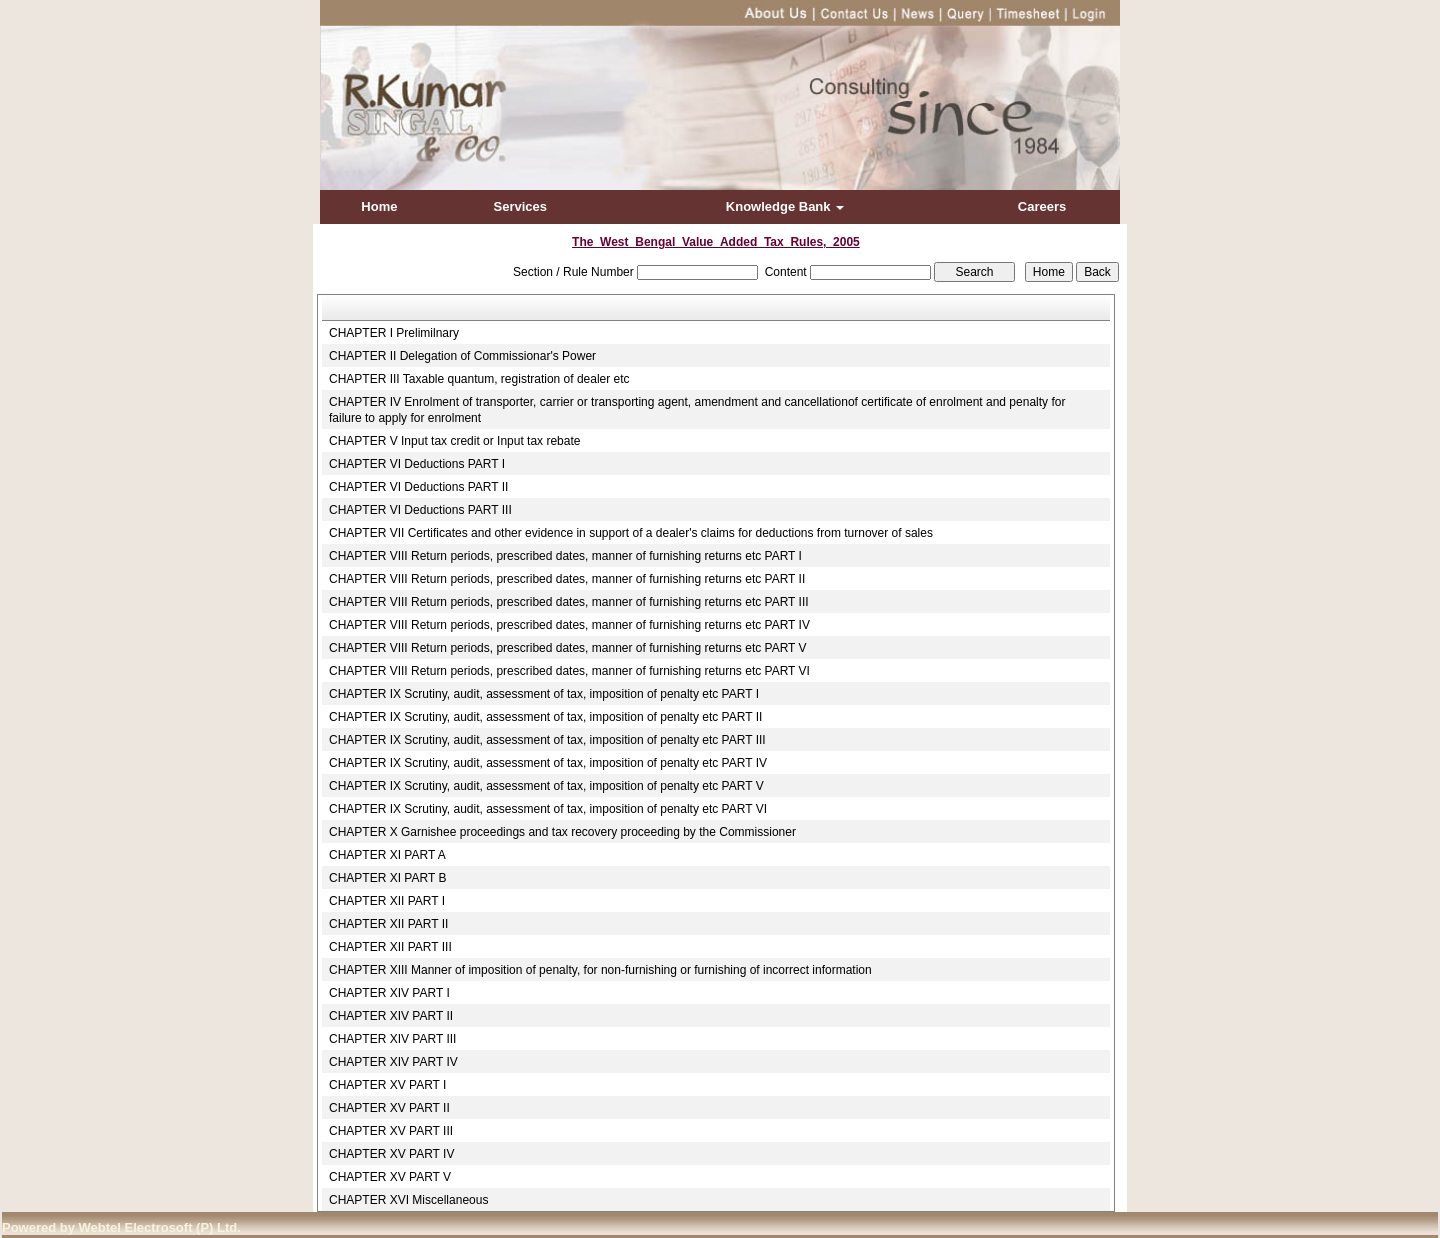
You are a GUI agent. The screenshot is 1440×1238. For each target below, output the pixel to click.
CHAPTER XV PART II (389, 1108)
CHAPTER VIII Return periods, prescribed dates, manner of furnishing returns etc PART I (565, 556)
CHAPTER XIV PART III (392, 1039)
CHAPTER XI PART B (387, 878)
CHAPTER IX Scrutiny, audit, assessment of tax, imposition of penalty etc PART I (544, 694)
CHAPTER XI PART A (387, 855)
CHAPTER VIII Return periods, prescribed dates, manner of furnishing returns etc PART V (568, 648)
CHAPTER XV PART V (390, 1177)
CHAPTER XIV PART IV (393, 1062)
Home (379, 206)
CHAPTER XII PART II (388, 924)
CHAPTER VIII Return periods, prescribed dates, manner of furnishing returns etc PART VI (569, 671)
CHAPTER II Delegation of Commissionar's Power (462, 356)
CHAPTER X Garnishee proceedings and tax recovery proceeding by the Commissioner (562, 832)
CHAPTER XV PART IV (391, 1154)
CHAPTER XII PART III (390, 947)
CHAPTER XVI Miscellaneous (408, 1200)
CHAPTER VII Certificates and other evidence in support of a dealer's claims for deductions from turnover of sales (631, 533)
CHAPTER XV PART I (387, 1085)
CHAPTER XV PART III (391, 1131)
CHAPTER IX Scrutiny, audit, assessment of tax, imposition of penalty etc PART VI (548, 809)
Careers (1042, 206)
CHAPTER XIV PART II (391, 1016)
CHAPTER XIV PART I (389, 993)
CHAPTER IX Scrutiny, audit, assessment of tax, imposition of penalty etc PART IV (548, 763)
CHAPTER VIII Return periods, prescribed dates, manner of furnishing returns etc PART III (569, 602)
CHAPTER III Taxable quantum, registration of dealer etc (479, 379)
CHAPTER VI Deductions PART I (417, 464)
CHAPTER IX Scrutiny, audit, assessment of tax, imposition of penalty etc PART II (545, 717)
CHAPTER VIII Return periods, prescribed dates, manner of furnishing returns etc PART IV (569, 625)
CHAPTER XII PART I (387, 901)
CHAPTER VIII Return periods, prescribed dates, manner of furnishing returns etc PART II (567, 579)
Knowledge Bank (785, 206)
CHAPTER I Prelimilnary (394, 333)
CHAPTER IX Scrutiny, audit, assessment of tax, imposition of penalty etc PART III (547, 740)
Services (521, 206)
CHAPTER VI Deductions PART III (420, 510)
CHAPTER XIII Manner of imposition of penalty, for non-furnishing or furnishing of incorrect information (600, 970)
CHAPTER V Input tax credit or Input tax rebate (454, 441)
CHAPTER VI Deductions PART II (418, 487)
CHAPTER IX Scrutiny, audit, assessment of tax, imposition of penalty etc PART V (546, 786)
